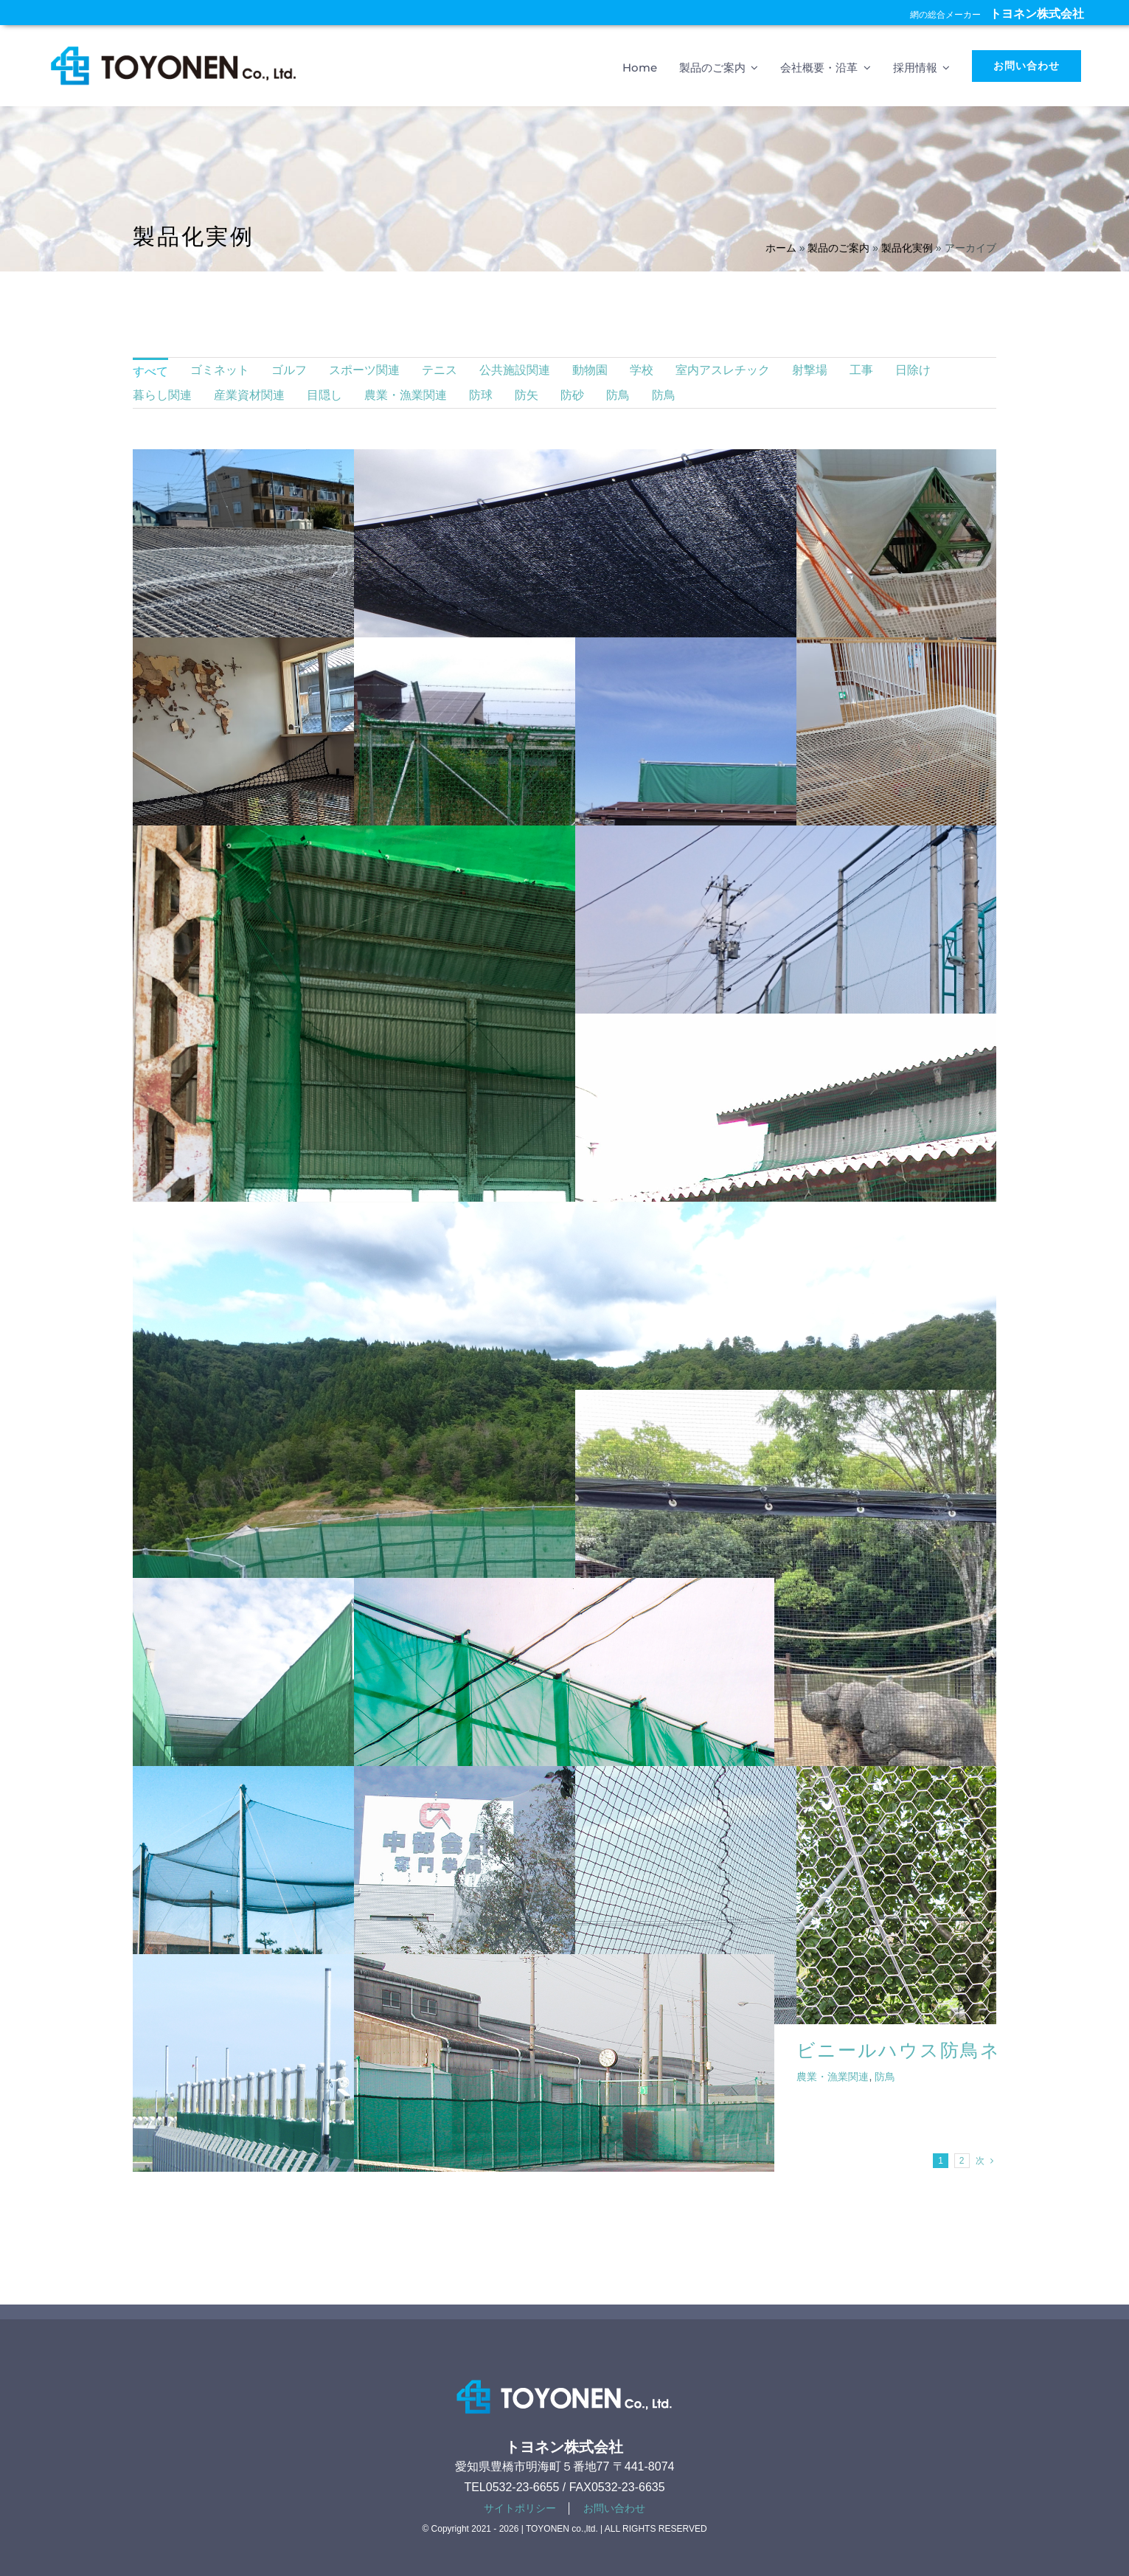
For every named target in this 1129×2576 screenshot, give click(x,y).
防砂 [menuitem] (572, 395)
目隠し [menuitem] (324, 395)
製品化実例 (907, 248)
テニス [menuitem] (439, 370)
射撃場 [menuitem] (809, 370)
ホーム (780, 248)
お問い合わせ (614, 2508)
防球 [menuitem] (481, 395)
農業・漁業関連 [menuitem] (405, 395)
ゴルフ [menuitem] (289, 370)
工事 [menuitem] (861, 370)
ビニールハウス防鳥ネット (919, 2050)
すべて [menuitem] (150, 371)
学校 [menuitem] (641, 370)
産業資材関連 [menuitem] (249, 395)
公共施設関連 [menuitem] (514, 370)
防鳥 (885, 2076)
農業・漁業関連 (832, 2076)
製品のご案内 (838, 248)
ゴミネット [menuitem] (219, 370)
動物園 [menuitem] (590, 370)
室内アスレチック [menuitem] (722, 370)
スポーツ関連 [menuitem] (364, 370)
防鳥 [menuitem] (618, 395)
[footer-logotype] (564, 2376)
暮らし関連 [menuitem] (162, 395)
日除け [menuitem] (913, 370)
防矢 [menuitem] (526, 395)
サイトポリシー (520, 2508)
